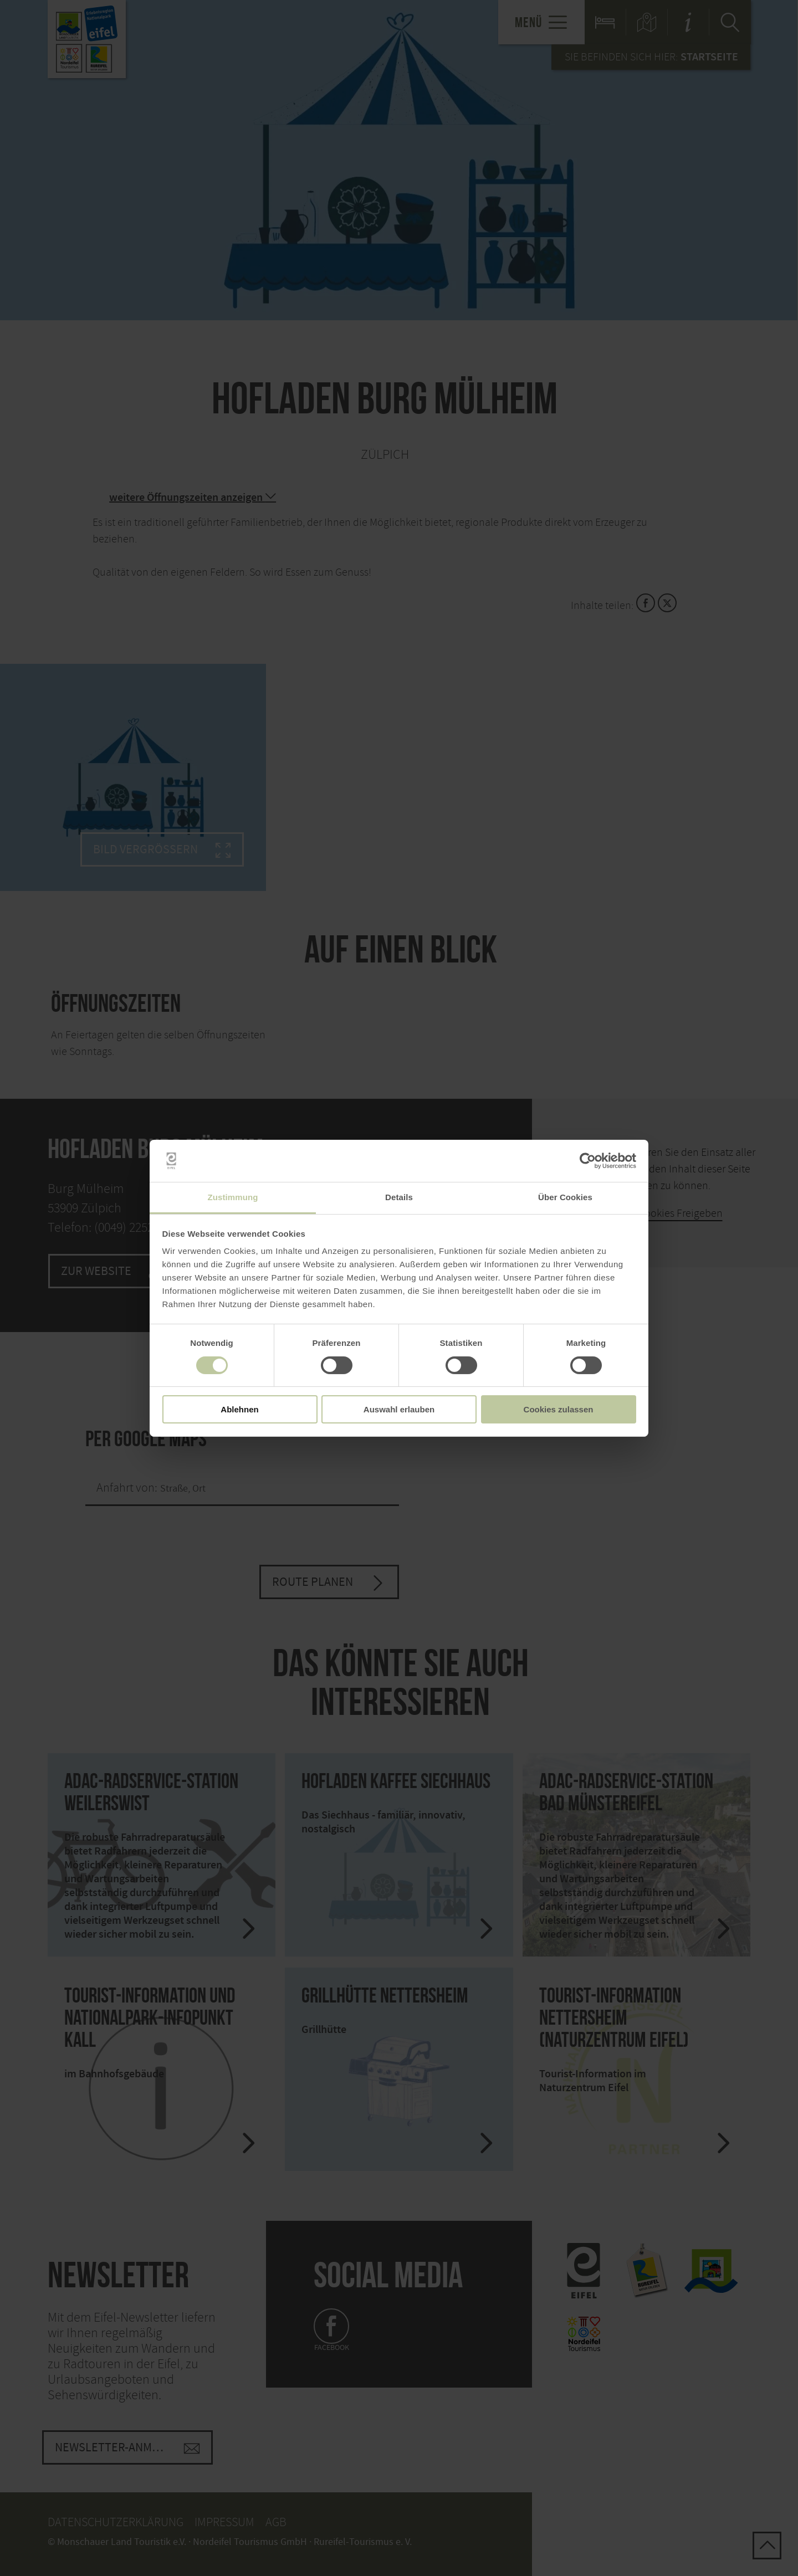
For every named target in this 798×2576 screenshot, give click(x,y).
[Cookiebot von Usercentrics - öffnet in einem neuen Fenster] (587, 1161)
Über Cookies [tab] (565, 1197)
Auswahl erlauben (399, 1409)
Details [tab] (399, 1197)
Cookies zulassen (559, 1409)
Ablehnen (239, 1409)
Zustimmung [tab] (233, 1197)
